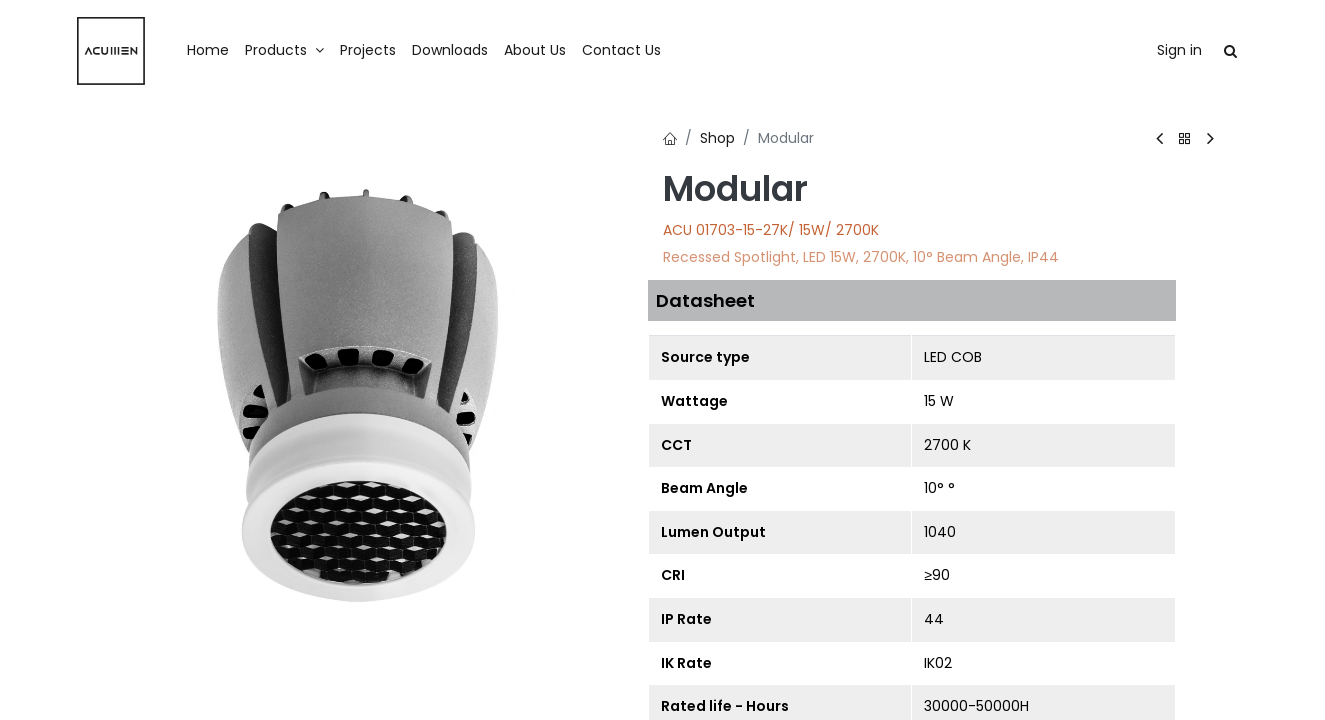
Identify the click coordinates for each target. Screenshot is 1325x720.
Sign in (1179, 50)
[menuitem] (208, 51)
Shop (717, 138)
